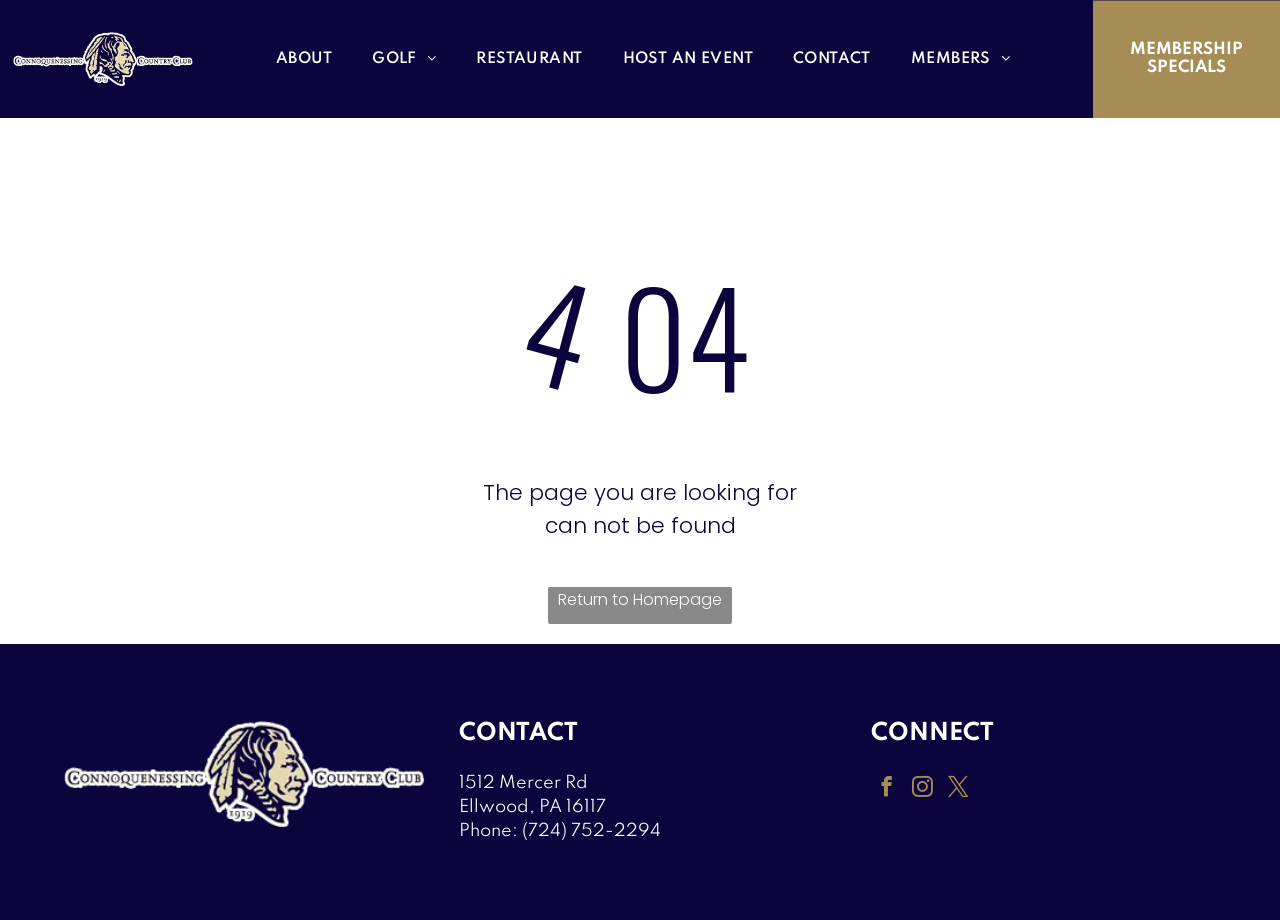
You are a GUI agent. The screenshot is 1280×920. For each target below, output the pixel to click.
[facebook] (886, 788)
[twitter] (956, 788)
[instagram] (921, 788)
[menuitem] (304, 59)
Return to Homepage (640, 599)
